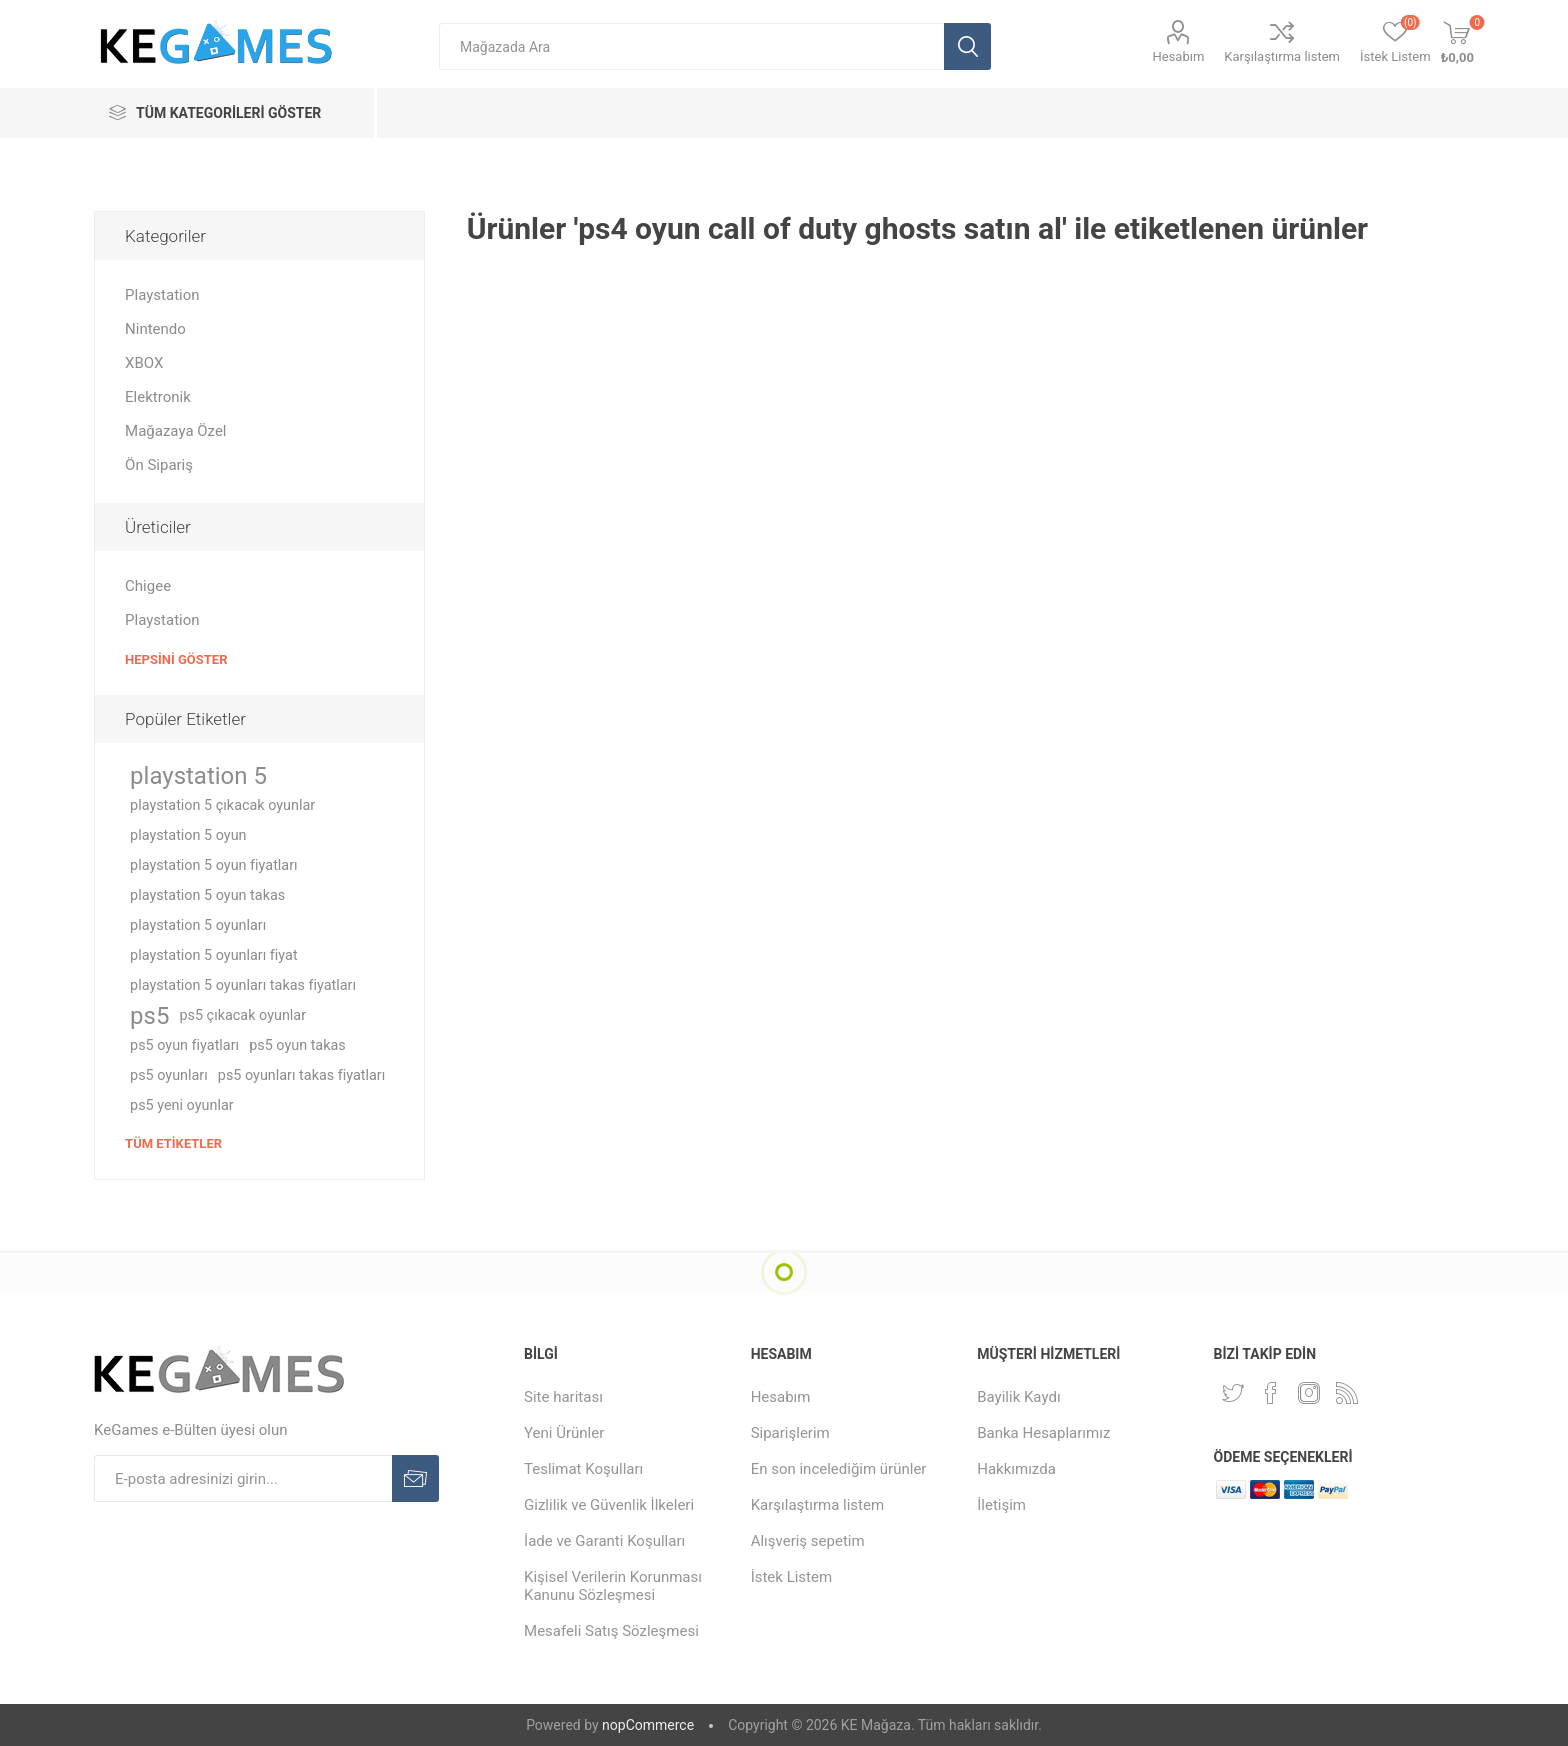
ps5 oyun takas (297, 1045)
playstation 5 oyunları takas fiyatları (243, 985)
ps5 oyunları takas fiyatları (301, 1075)
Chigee (148, 586)
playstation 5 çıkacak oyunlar (222, 805)
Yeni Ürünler (564, 1433)
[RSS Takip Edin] (1347, 1393)
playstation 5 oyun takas (207, 895)
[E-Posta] (243, 1478)
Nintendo (155, 329)
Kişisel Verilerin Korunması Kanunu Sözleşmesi (613, 1586)
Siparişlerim (790, 1433)
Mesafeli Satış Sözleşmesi (611, 1631)
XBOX (144, 363)
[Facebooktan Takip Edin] (1271, 1393)
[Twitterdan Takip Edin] (1233, 1393)
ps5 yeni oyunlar (182, 1105)
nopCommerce (648, 1725)
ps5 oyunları (169, 1075)
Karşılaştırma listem (1282, 56)
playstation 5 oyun (188, 835)
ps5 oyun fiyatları (184, 1045)
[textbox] (691, 46)
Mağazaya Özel (175, 431)
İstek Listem (792, 1577)
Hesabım (1178, 56)
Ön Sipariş (159, 465)
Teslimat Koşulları (583, 1469)
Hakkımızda (1016, 1469)
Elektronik (158, 397)
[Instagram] (1309, 1393)
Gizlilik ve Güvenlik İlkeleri (609, 1505)
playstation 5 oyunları (198, 925)
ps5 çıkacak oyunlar (242, 1015)
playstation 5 (198, 776)
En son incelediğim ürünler (839, 1469)
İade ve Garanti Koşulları (604, 1541)
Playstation (162, 295)
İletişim (1001, 1505)
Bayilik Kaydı (1018, 1397)
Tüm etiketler (173, 1143)
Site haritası (563, 1397)
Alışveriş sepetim (808, 1541)
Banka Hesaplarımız (1043, 1433)
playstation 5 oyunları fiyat (214, 955)
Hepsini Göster (176, 659)
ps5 (149, 1016)
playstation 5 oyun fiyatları (214, 865)
